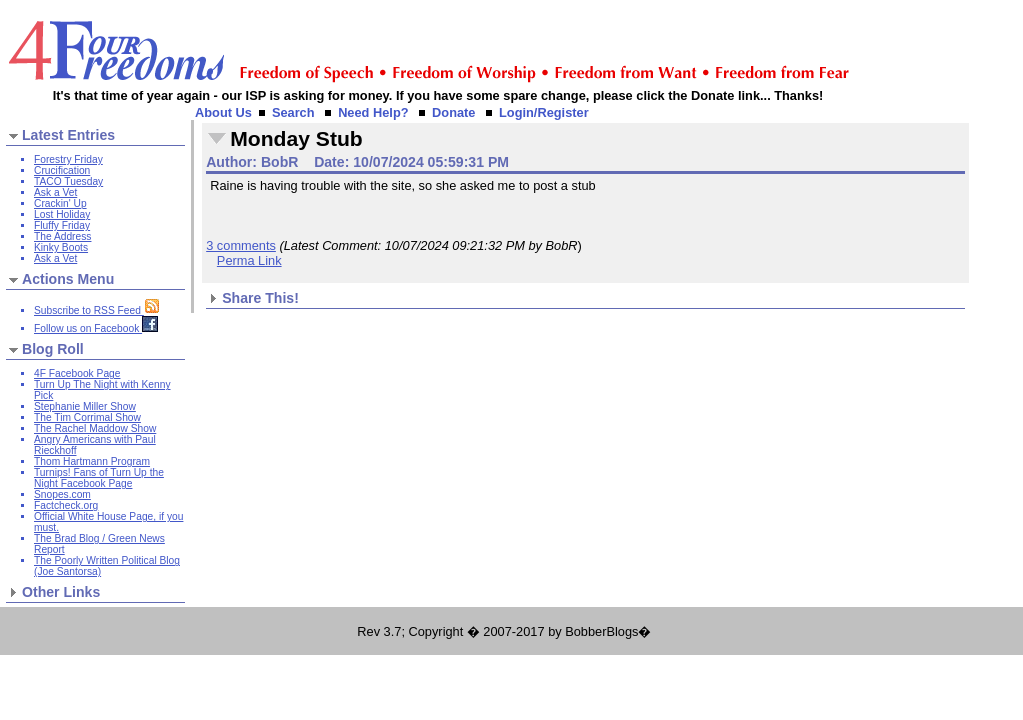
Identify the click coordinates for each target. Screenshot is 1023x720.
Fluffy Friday (62, 225)
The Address (62, 236)
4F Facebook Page (77, 373)
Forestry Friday (68, 159)
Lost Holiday (62, 214)
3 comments (241, 245)
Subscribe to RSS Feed (97, 310)
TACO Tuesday (68, 181)
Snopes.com (62, 494)
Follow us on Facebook (96, 328)
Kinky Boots (61, 247)
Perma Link (249, 260)
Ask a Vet (55, 192)
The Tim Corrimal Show (87, 417)
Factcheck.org (66, 505)
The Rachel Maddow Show (95, 428)
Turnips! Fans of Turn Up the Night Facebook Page (99, 478)
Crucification (62, 170)
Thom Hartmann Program (92, 461)
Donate (453, 112)
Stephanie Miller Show (85, 406)
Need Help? (373, 112)
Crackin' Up (60, 203)
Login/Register (544, 112)
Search (293, 112)
